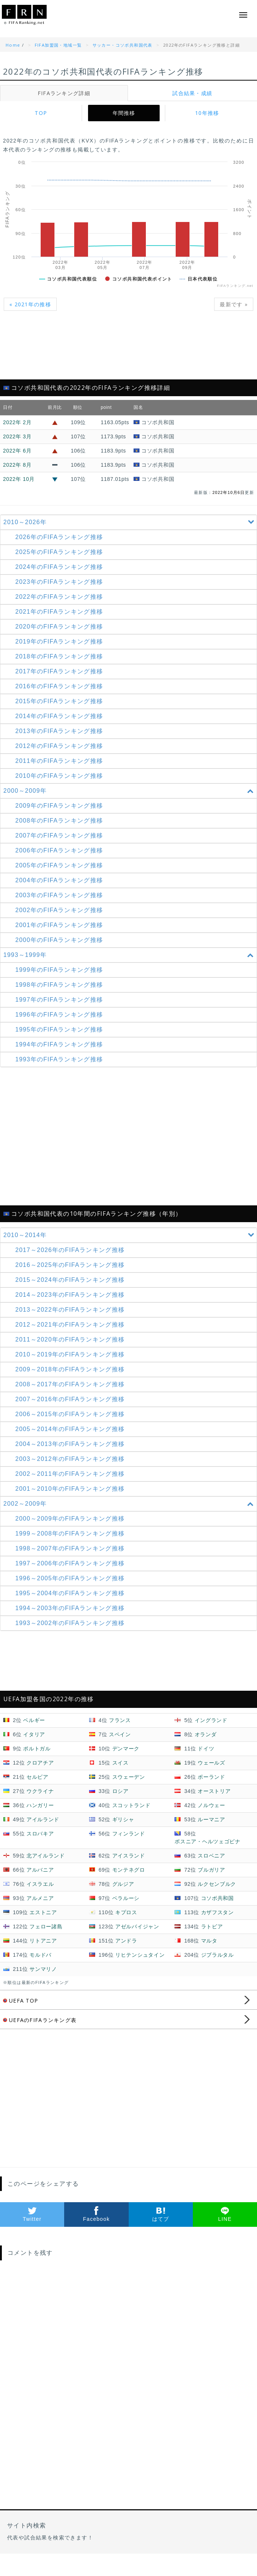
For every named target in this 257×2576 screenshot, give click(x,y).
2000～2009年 (129, 791)
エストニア (43, 1912)
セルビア (37, 1777)
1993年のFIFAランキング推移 (59, 1059)
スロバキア (40, 1834)
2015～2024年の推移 (70, 1280)
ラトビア (212, 1926)
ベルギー (34, 1720)
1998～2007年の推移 (70, 1548)
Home (13, 45)
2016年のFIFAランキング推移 (59, 686)
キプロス (126, 1912)
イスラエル (40, 1884)
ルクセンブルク (217, 1884)
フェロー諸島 (45, 1926)
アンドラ (126, 1941)
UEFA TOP (20, 2000)
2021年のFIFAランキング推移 (59, 611)
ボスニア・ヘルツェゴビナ (207, 1841)
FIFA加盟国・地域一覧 (58, 45)
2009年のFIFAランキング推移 (59, 805)
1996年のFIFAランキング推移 (59, 1014)
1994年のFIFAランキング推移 (59, 1044)
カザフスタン (217, 1912)
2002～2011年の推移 (70, 1474)
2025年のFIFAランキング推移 (59, 552)
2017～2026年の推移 (70, 1250)
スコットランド (131, 1805)
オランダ (206, 1734)
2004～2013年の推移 (70, 1444)
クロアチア (40, 1763)
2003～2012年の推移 (70, 1459)
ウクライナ (40, 1791)
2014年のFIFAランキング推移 (59, 716)
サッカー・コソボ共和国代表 (123, 45)
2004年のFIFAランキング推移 (59, 880)
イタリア (34, 1734)
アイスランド (128, 1856)
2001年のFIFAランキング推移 (59, 925)
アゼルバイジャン (137, 1926)
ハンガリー (40, 1805)
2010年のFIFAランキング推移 (59, 776)
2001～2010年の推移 (70, 1489)
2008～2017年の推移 (70, 1384)
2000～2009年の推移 (70, 1518)
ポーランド (211, 1777)
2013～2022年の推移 (70, 1309)
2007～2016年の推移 (70, 1399)
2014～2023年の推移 (70, 1295)
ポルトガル (37, 1749)
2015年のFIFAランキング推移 (59, 701)
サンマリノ (43, 1969)
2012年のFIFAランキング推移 (59, 746)
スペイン (120, 1734)
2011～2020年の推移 (70, 1339)
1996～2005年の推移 (70, 1578)
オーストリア (214, 1791)
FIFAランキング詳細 (63, 93)
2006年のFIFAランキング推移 (59, 850)
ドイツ (206, 1749)
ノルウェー (211, 1805)
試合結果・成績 (192, 93)
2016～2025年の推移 (70, 1265)
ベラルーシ (126, 1898)
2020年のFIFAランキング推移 (59, 626)
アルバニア (40, 1870)
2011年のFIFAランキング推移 (59, 761)
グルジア (123, 1884)
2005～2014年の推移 (70, 1429)
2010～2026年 (129, 522)
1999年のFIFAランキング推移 (59, 970)
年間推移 (123, 112)
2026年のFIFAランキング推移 (59, 537)
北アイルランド (45, 1856)
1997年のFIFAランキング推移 (59, 999)
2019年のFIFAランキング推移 (59, 641)
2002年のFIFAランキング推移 (59, 910)
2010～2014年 (129, 1235)
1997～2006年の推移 (70, 1563)
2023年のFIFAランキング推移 (59, 582)
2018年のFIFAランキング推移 (59, 656)
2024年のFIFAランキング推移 (59, 567)
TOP (41, 112)
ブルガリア (211, 1870)
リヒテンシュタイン (139, 1955)
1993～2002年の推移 (70, 1623)
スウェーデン (128, 1777)
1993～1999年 (129, 955)
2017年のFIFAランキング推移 (59, 671)
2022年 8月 (17, 465)
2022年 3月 (17, 436)
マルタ (209, 1941)
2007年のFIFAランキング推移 (59, 835)
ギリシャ (123, 1819)
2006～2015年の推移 (70, 1414)
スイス (120, 1763)
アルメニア (40, 1898)
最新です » (234, 304)
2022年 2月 (17, 422)
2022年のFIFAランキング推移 (59, 597)
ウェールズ (211, 1763)
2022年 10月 (19, 479)
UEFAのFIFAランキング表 (40, 2019)
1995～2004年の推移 (70, 1593)
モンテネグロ (128, 1870)
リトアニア (43, 1941)
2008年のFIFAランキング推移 (59, 820)
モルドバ (40, 1955)
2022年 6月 (17, 451)
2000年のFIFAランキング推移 (59, 940)
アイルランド (42, 1819)
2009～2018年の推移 (70, 1369)
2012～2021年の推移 (70, 1324)
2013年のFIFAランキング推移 (59, 731)
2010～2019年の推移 (70, 1354)
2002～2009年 (129, 1504)
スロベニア (211, 1856)
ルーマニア (211, 1819)
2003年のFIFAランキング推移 (59, 895)
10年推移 (207, 112)
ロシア (120, 1791)
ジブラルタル (217, 1955)
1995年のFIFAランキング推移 (59, 1029)
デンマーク (126, 1749)
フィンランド (128, 1834)
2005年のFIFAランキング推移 (59, 865)
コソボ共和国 (217, 1898)
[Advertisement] (128, 349)
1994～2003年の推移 (70, 1608)
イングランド (211, 1720)
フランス (120, 1720)
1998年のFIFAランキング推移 (59, 985)
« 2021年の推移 (30, 304)
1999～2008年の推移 (70, 1533)
